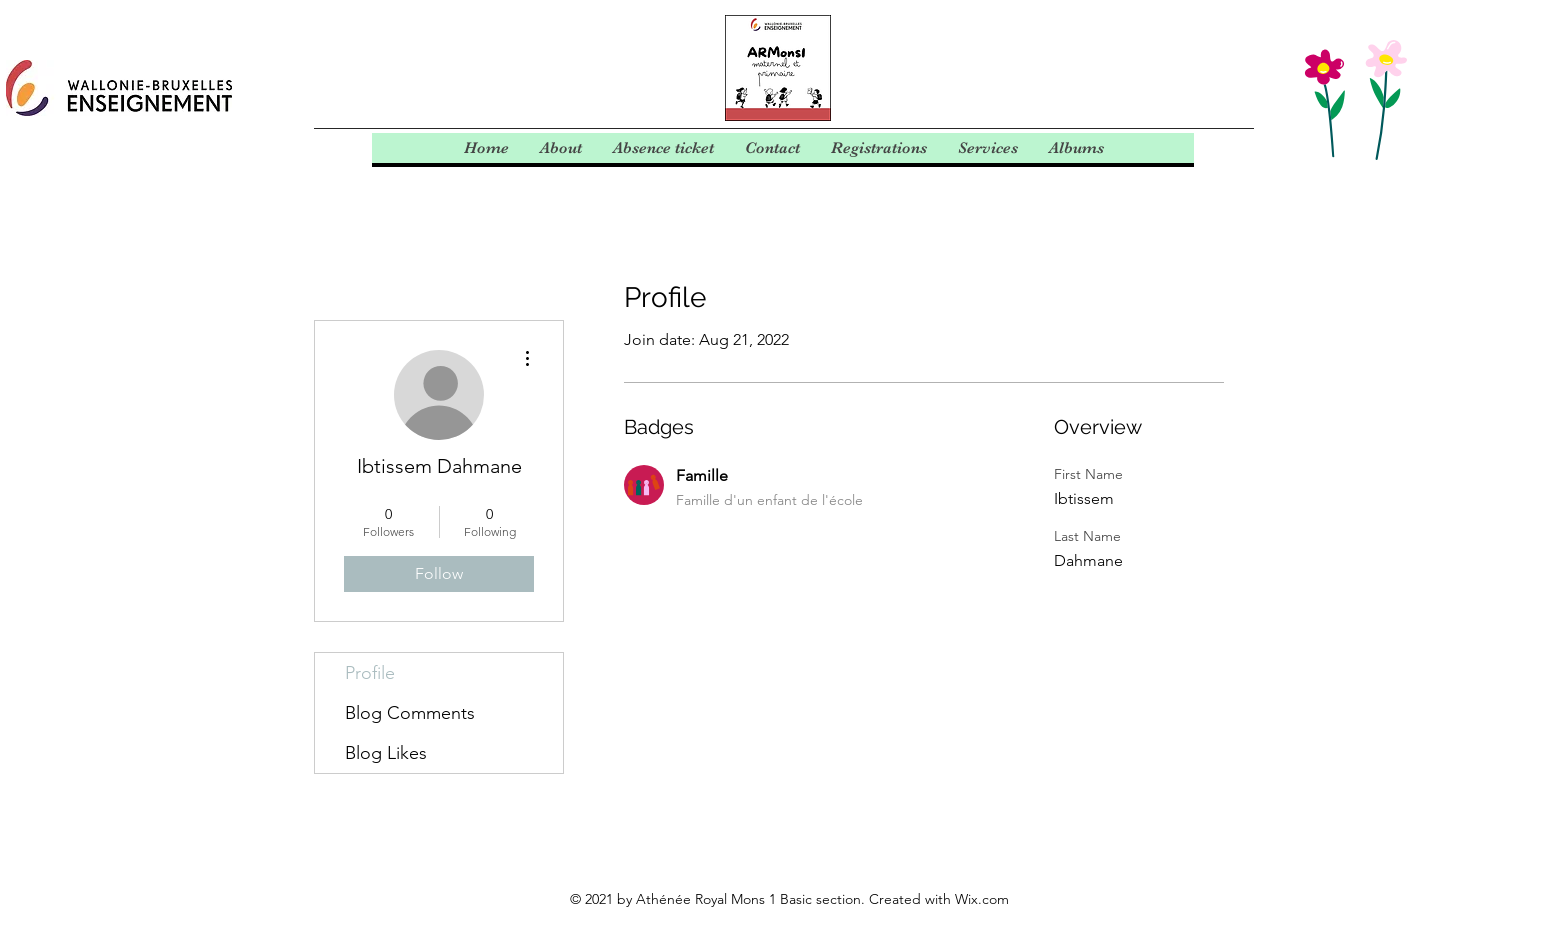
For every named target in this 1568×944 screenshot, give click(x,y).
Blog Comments (410, 713)
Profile (370, 673)
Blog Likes (386, 753)
